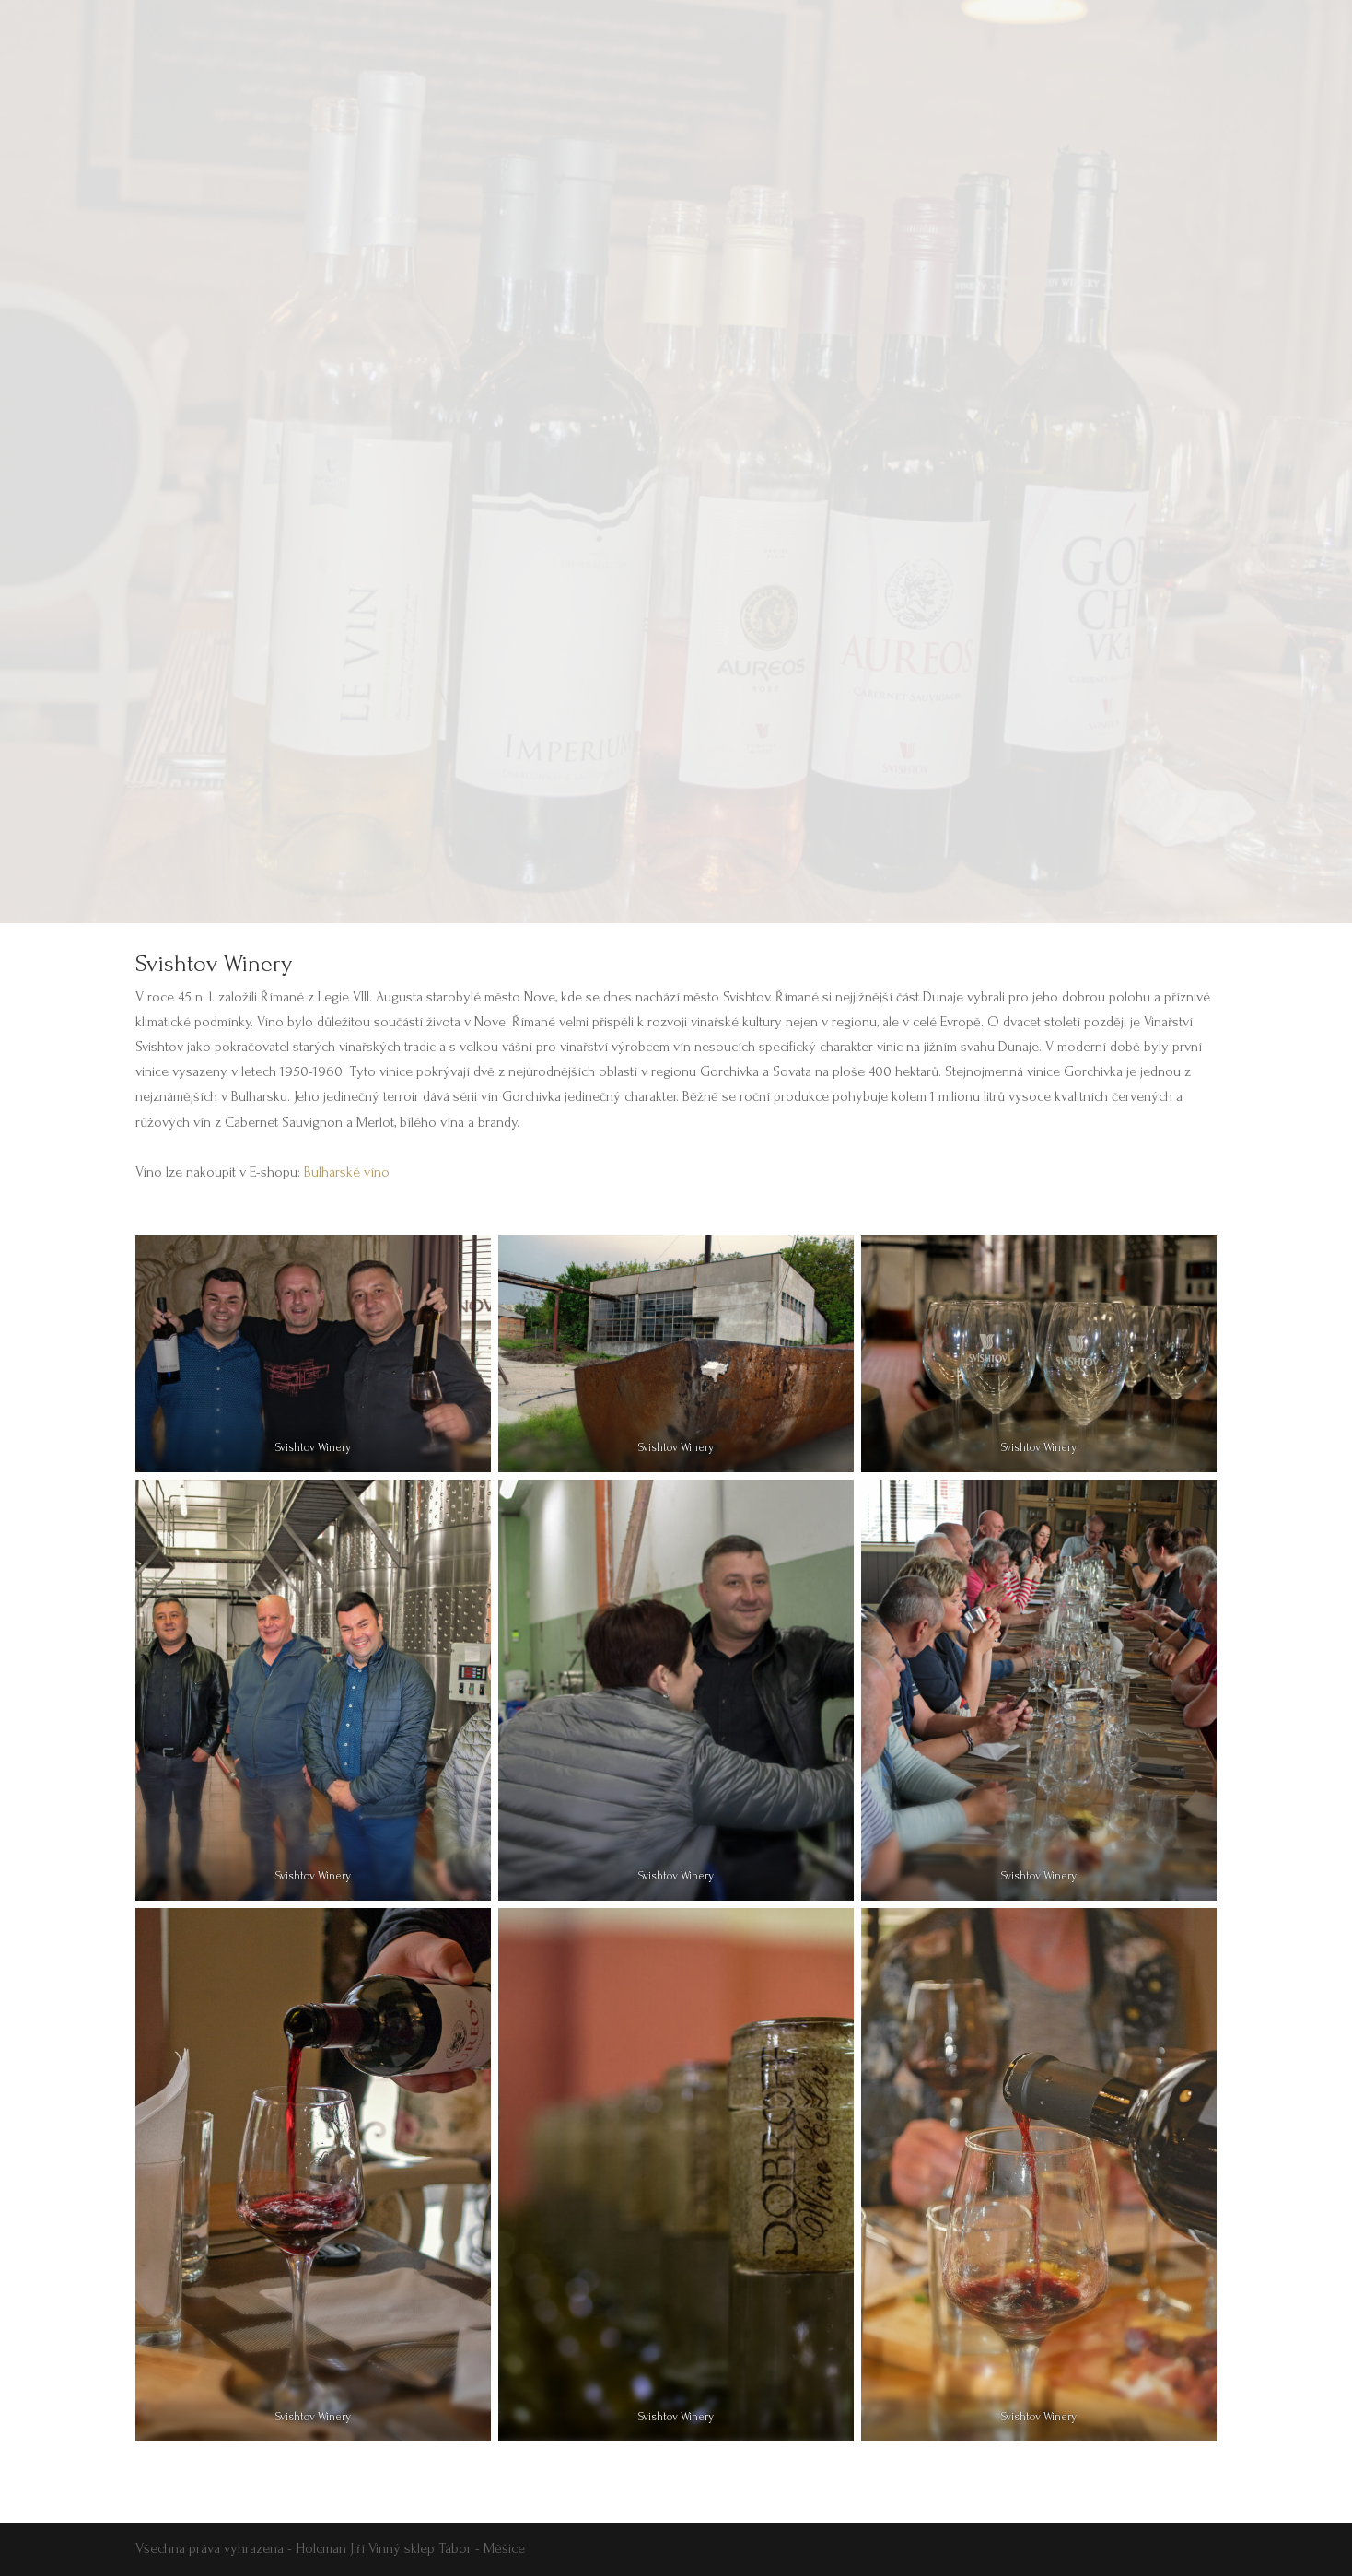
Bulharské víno (347, 1172)
